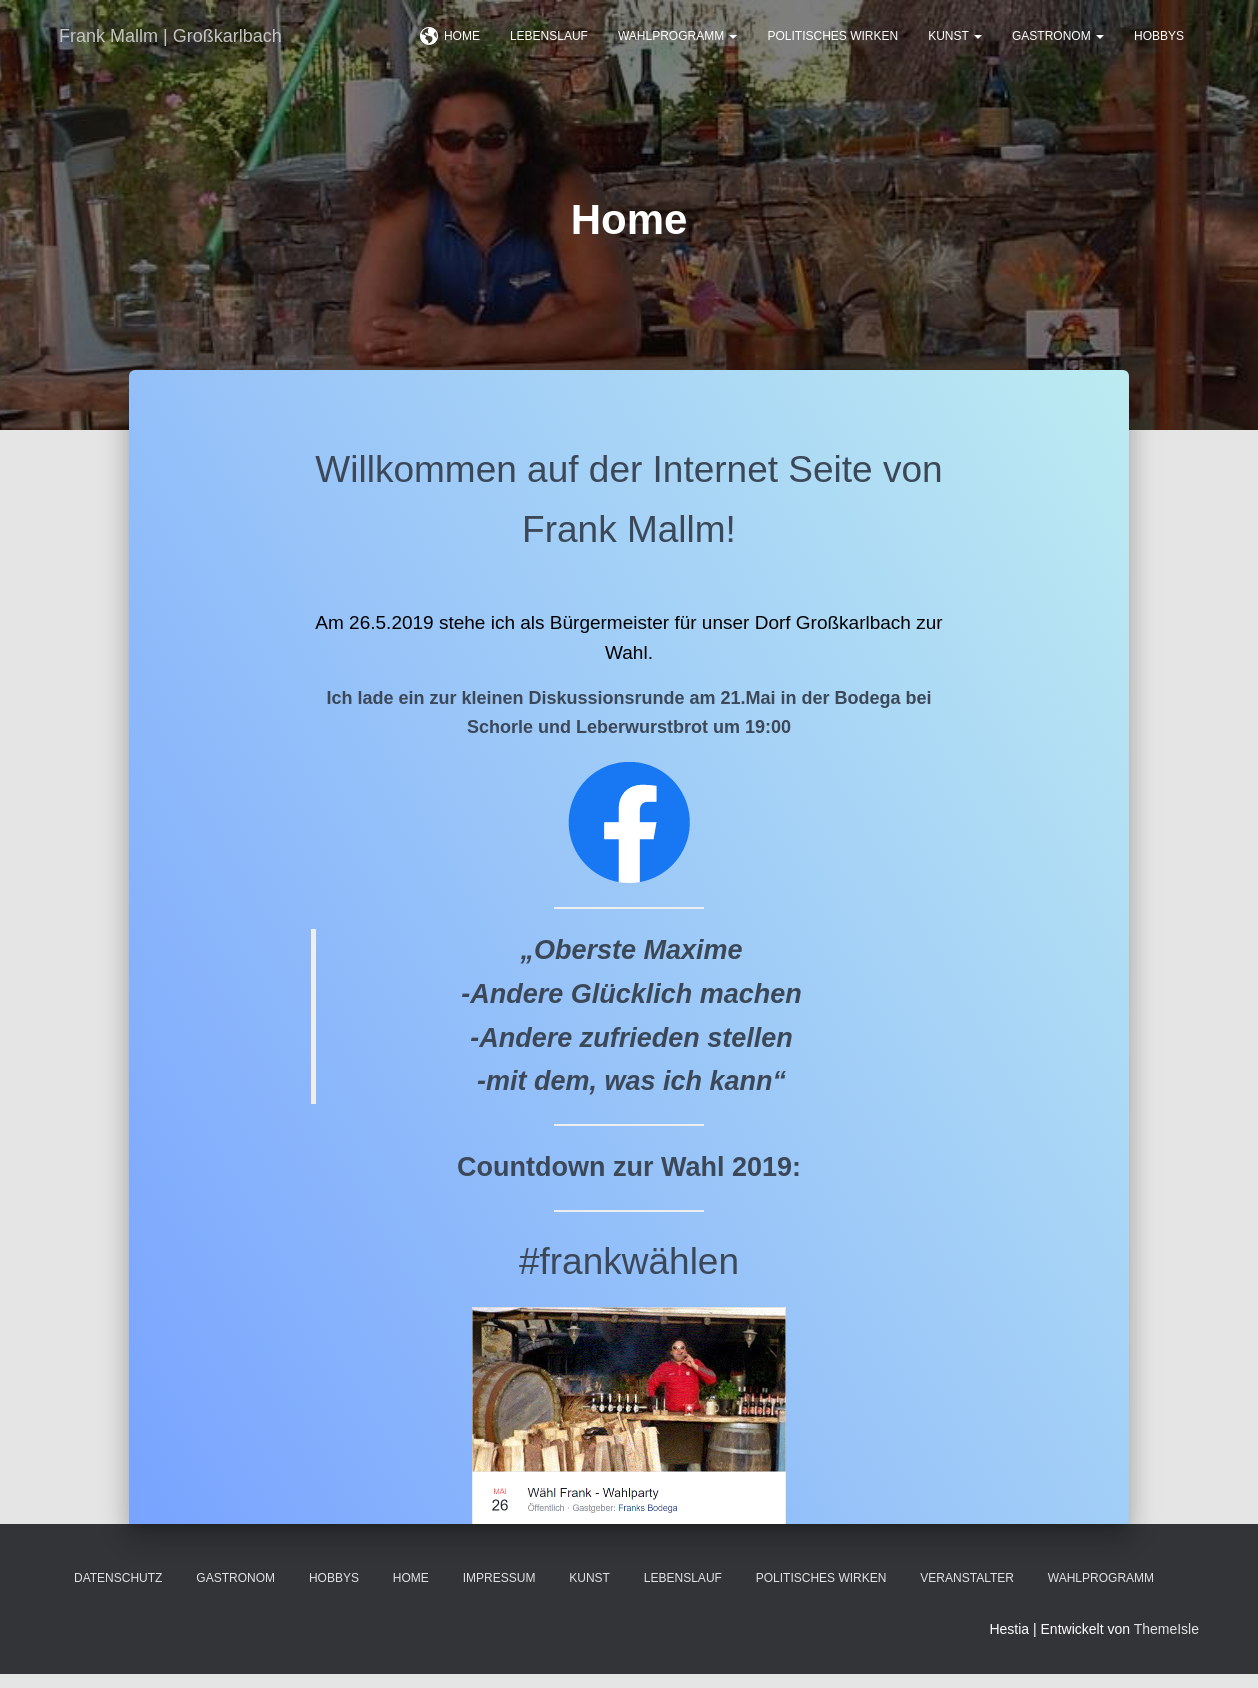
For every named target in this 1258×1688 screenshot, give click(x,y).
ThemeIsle (1166, 1643)
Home (450, 51)
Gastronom (1058, 50)
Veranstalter (967, 1592)
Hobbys (1159, 50)
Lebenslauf (549, 50)
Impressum (499, 1592)
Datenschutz (118, 1592)
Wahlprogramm (678, 50)
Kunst (955, 50)
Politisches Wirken (832, 50)
